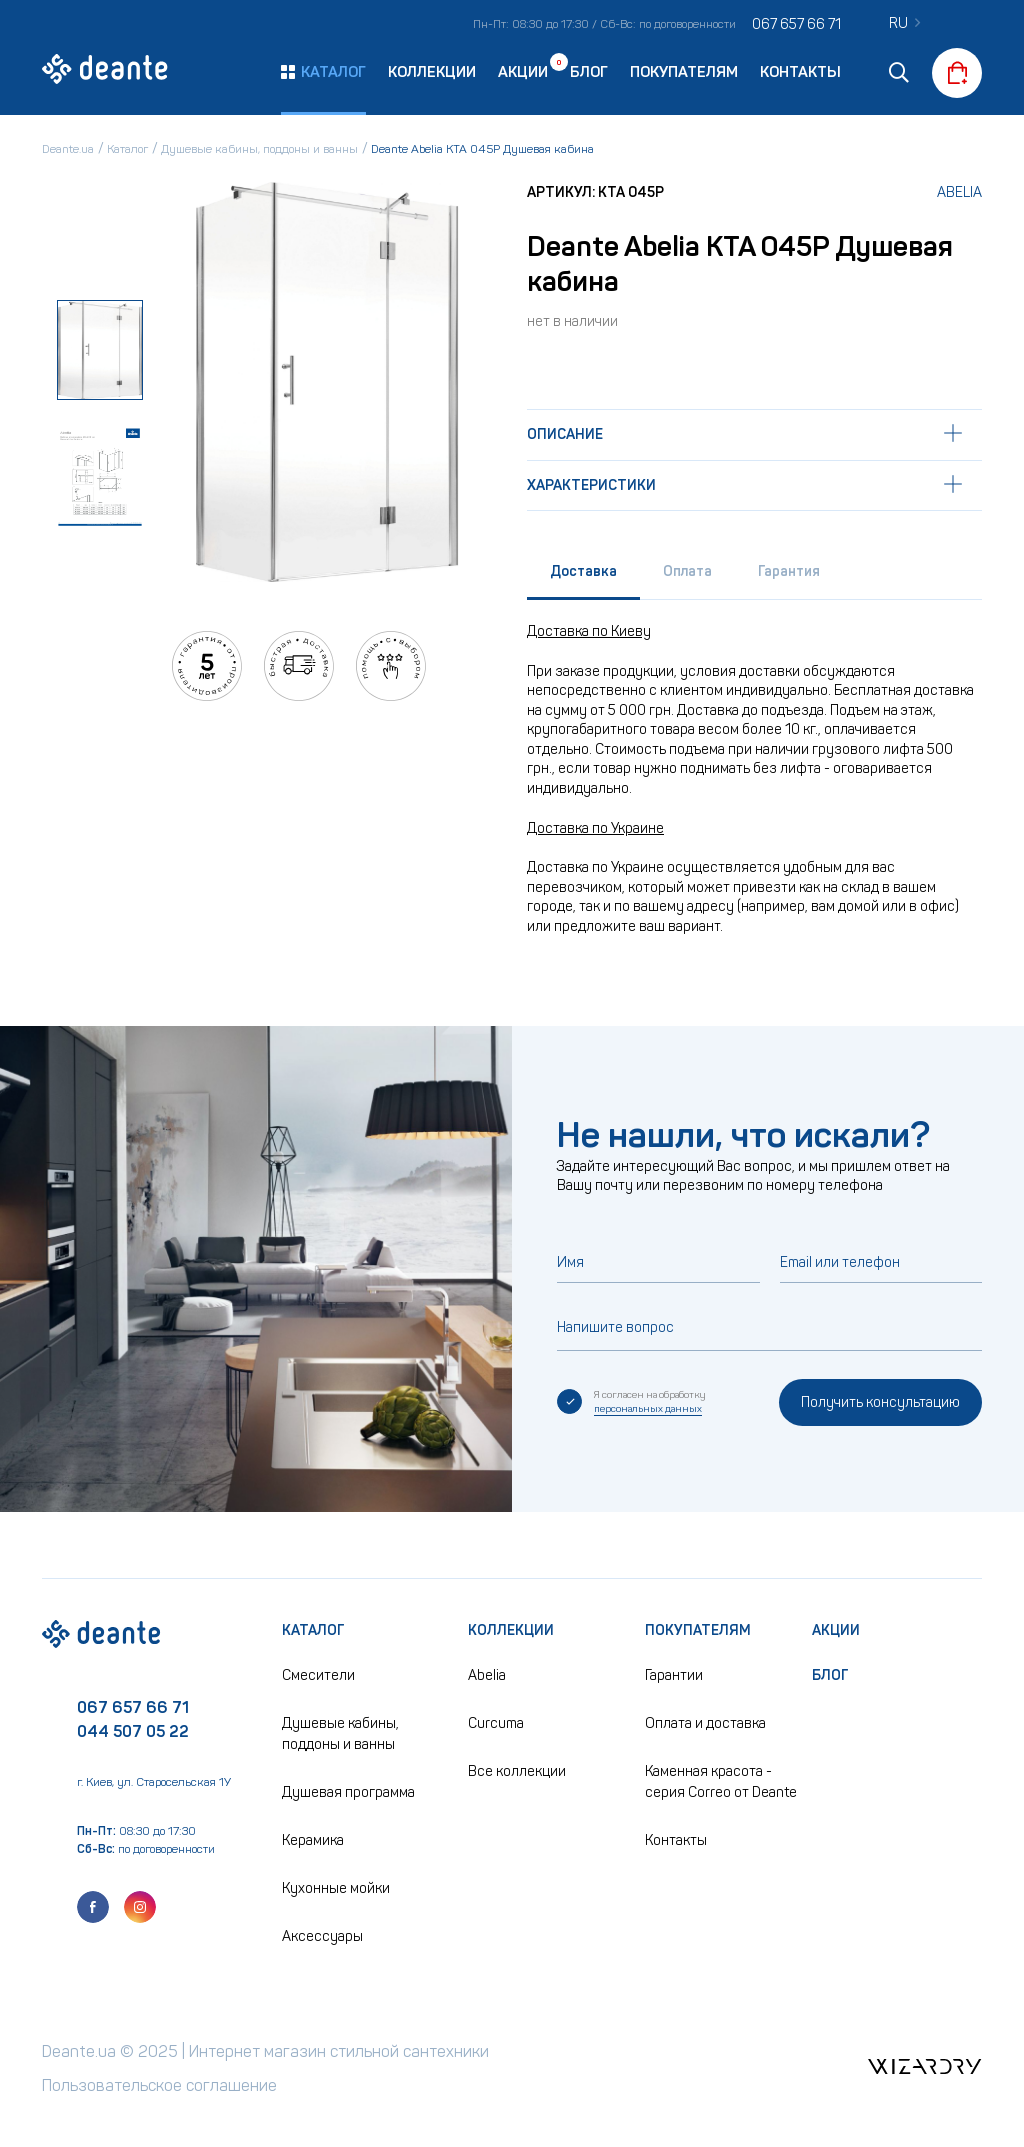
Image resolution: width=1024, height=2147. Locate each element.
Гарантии (674, 1675)
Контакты (800, 72)
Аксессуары (322, 1936)
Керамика (313, 1840)
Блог (589, 72)
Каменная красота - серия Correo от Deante (721, 1782)
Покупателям (684, 72)
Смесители (318, 1675)
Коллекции (432, 72)
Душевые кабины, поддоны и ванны (340, 1734)
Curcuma (496, 1723)
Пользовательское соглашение (159, 2085)
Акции (523, 71)
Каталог (313, 1630)
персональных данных (648, 1409)
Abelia (959, 192)
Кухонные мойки (336, 1888)
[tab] (583, 576)
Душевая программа (348, 1792)
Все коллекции (517, 1771)
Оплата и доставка (705, 1723)
